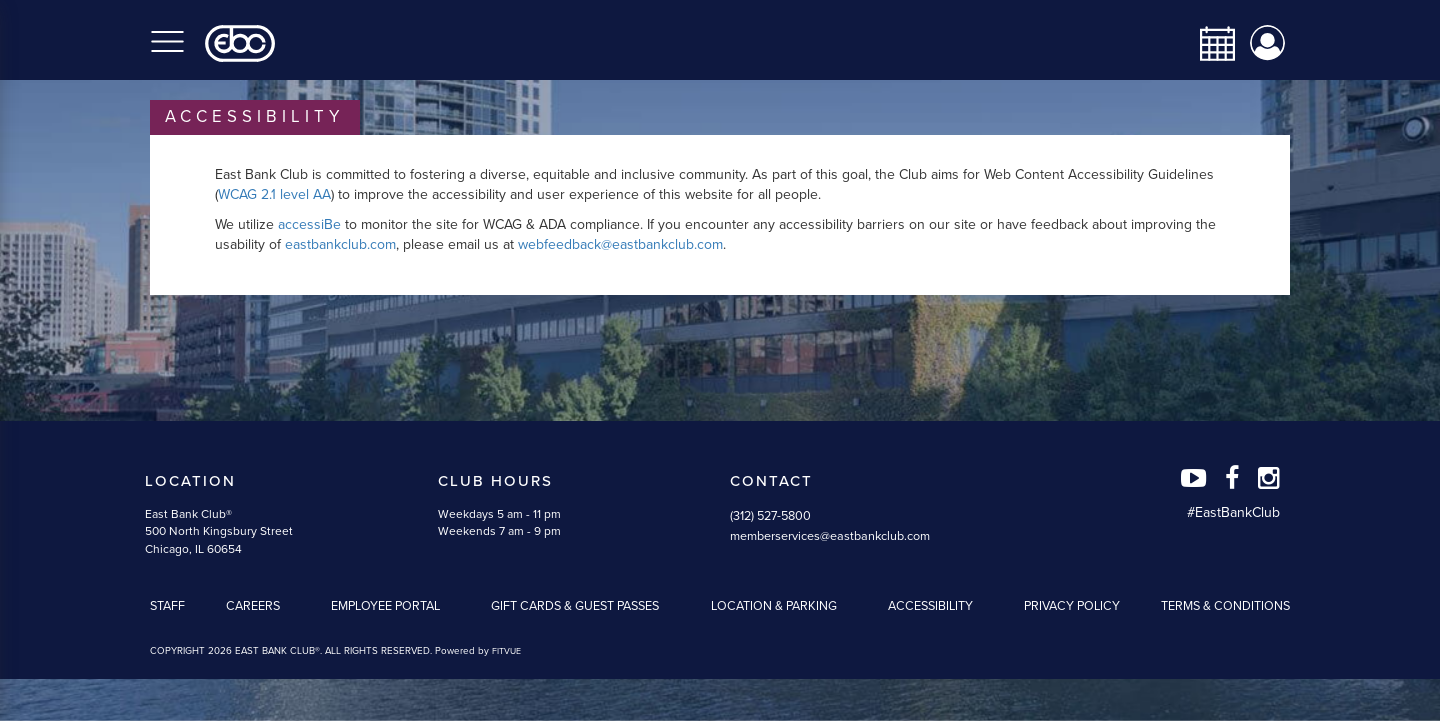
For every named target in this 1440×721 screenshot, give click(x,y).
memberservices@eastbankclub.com (830, 536)
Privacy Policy (1072, 606)
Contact (771, 481)
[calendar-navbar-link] (1210, 43)
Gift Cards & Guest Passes (575, 606)
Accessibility (930, 606)
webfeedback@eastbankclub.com (620, 244)
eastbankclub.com (340, 244)
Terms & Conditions (1225, 606)
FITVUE (506, 651)
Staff (167, 606)
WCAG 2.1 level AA (274, 194)
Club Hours (495, 481)
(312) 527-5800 (770, 516)
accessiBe (309, 224)
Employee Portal (385, 606)
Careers (253, 606)
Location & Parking (774, 606)
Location (190, 481)
